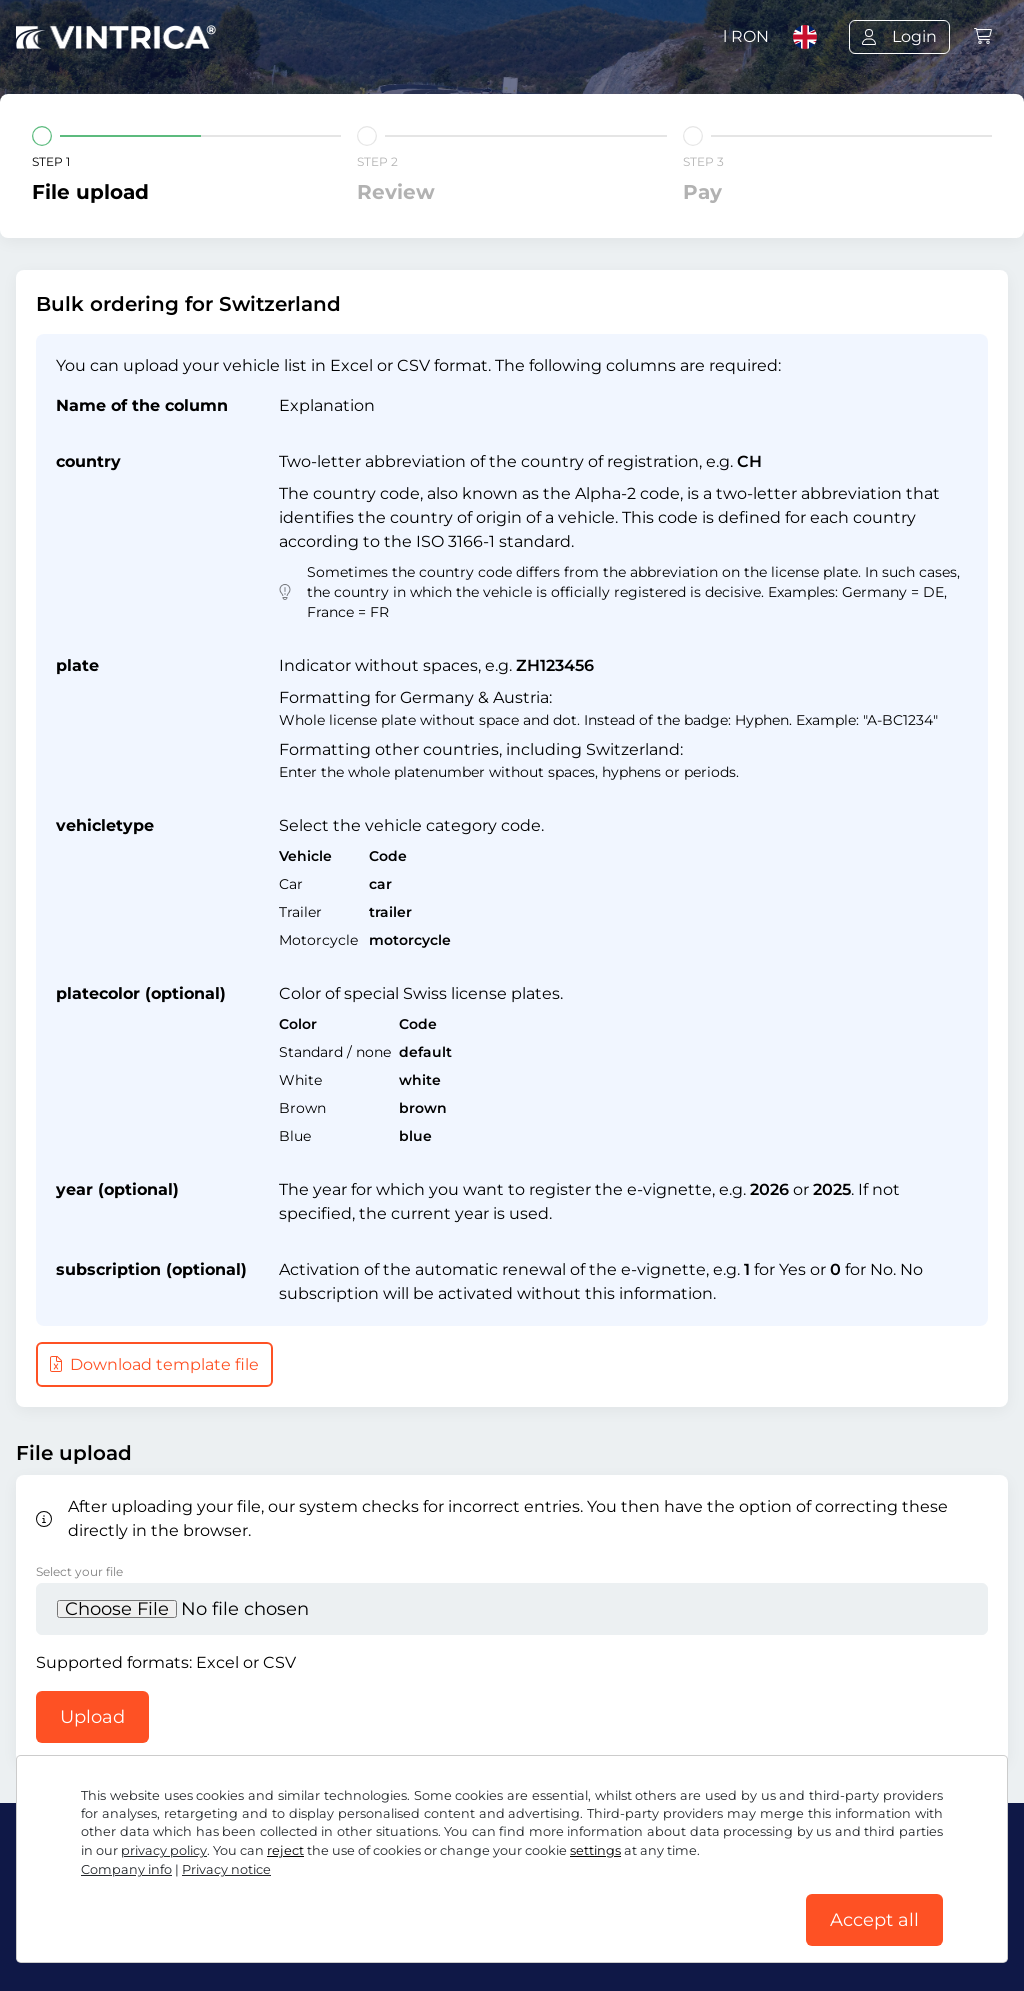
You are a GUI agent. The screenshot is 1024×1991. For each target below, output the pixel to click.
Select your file (79, 1571)
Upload (92, 1717)
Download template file (154, 1364)
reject (285, 1850)
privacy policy (164, 1850)
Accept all (874, 1920)
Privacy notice (226, 1869)
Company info (126, 1869)
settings (595, 1850)
